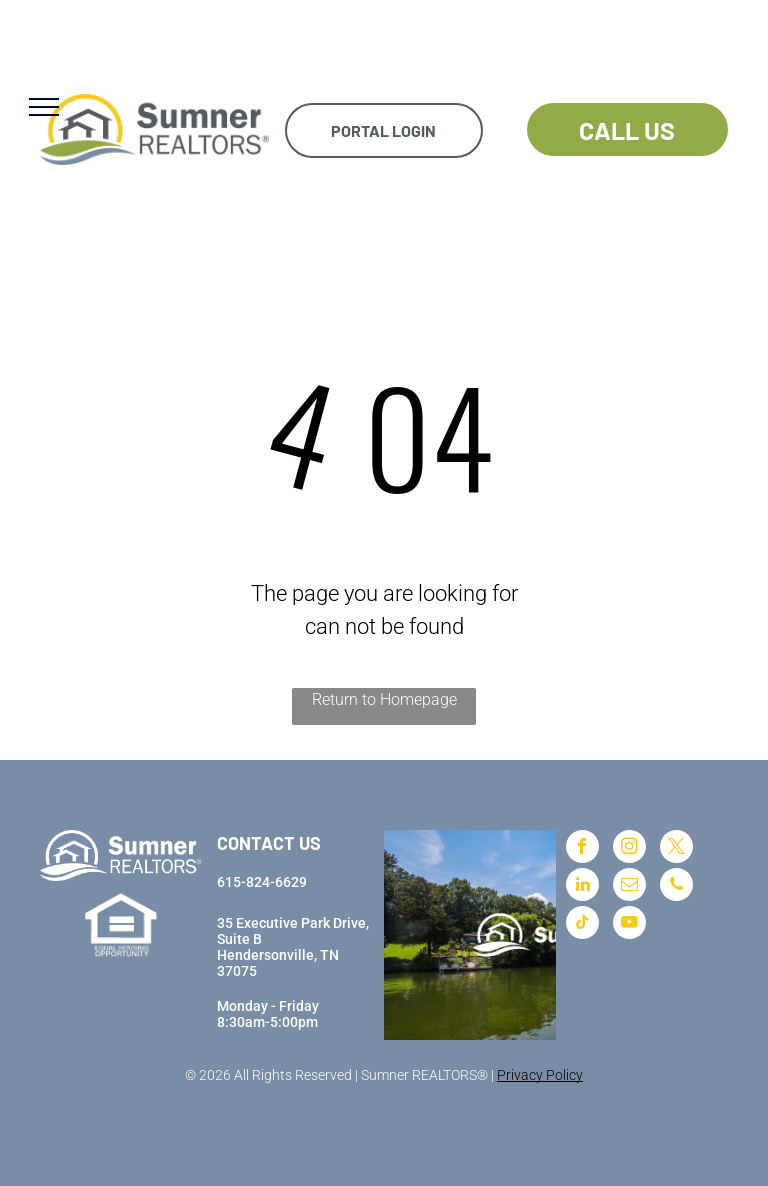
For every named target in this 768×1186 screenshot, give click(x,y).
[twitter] (676, 849)
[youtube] (629, 925)
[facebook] (582, 849)
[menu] (44, 107)
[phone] (676, 887)
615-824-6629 (262, 882)
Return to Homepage (384, 699)
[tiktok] (582, 925)
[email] (629, 887)
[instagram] (629, 849)
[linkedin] (582, 887)
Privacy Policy (540, 1075)
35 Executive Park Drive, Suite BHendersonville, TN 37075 (293, 947)
